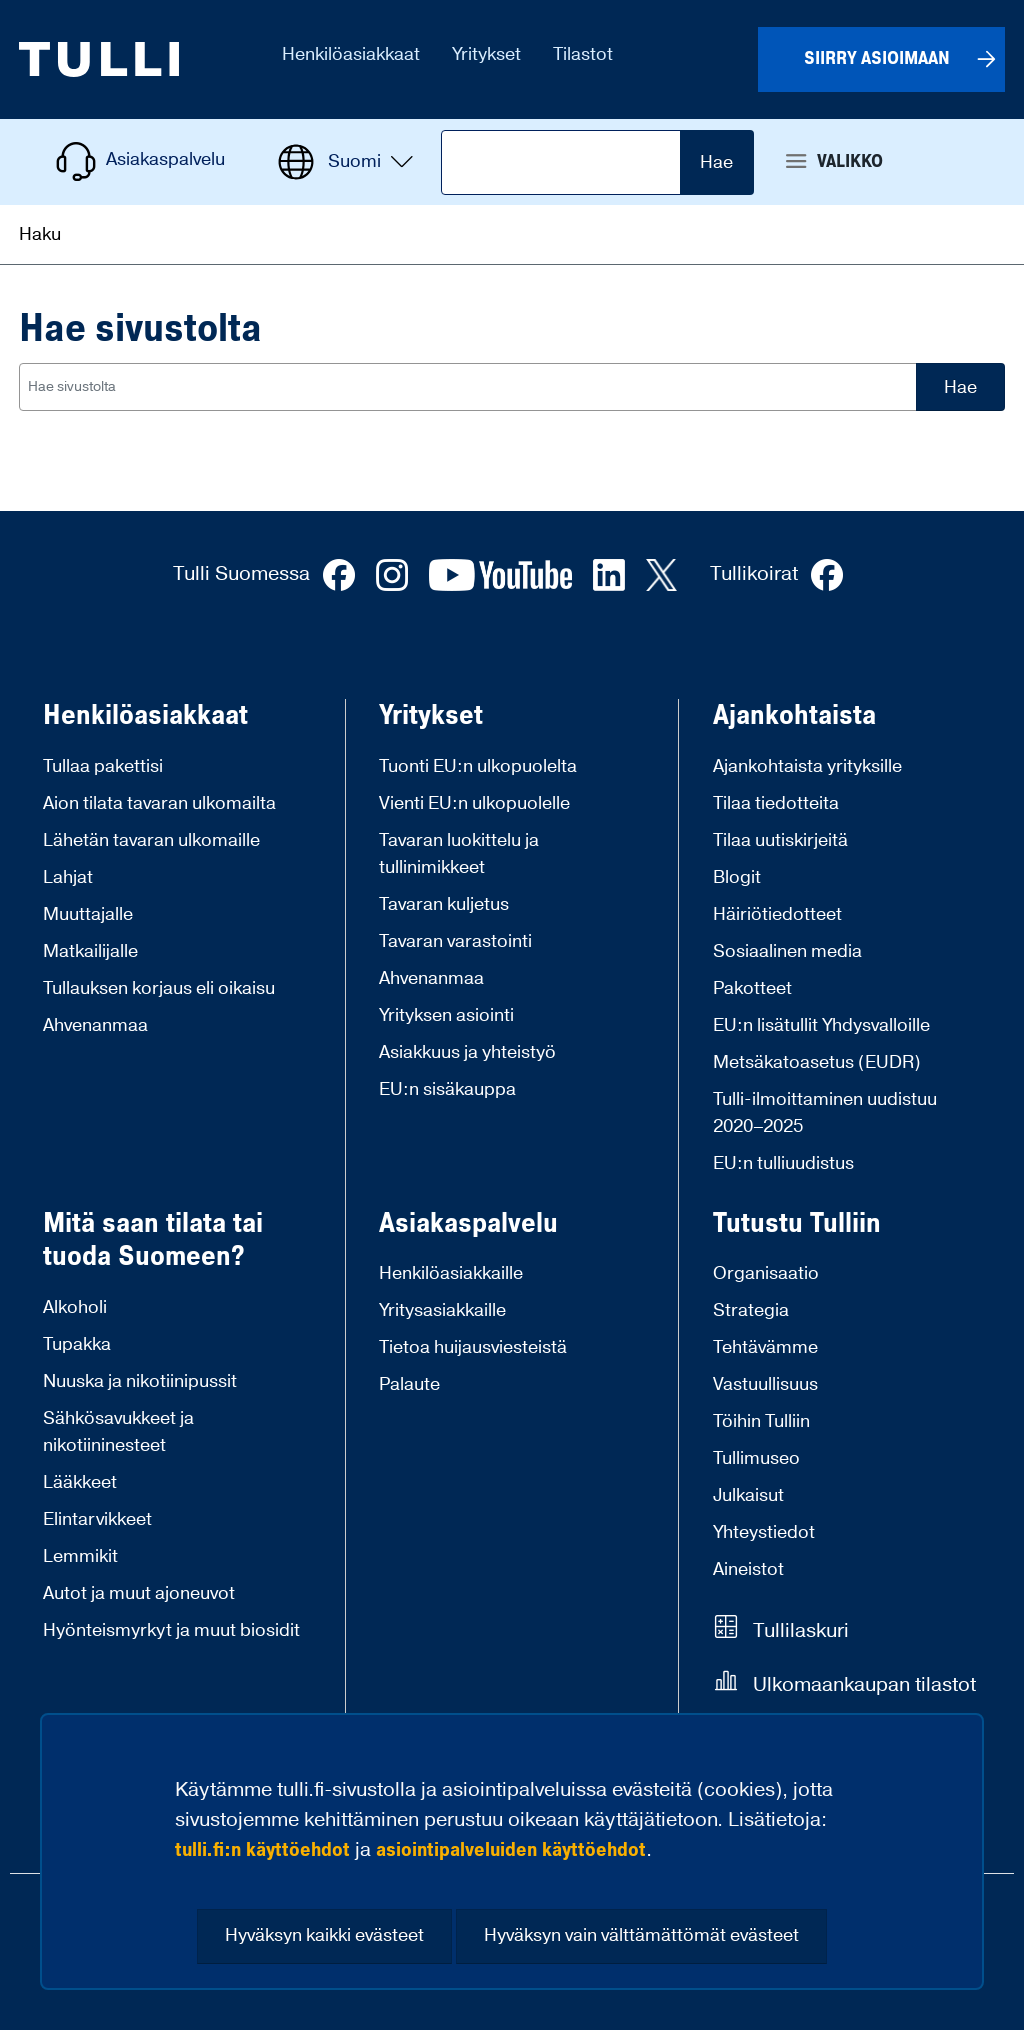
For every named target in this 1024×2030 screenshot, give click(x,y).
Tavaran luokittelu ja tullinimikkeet (459, 854)
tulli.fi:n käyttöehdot (262, 1850)
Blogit (737, 877)
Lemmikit (80, 1556)
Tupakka (77, 1344)
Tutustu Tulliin (797, 1224)
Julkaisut (748, 1495)
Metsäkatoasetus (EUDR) (817, 1062)
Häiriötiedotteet (777, 914)
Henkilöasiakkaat (145, 716)
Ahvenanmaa (95, 1025)
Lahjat (68, 877)
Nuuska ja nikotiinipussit (140, 1381)
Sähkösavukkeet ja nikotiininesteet (118, 1432)
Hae (716, 162)
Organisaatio (766, 1273)
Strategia (751, 1310)
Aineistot (748, 1569)
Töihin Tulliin (761, 1421)
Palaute (409, 1384)
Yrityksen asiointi (446, 1015)
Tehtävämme (765, 1347)
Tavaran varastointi (455, 941)
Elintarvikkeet (97, 1519)
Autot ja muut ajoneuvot (139, 1593)
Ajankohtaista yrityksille (807, 766)
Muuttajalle (88, 914)
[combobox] (468, 387)
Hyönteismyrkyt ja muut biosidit (171, 1630)
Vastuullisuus (765, 1384)
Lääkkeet (80, 1482)
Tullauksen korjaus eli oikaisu (159, 988)
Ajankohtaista (794, 716)
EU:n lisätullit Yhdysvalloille (821, 1025)
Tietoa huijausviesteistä (473, 1347)
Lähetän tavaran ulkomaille (151, 840)
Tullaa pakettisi (103, 766)
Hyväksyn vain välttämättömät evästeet (641, 1935)
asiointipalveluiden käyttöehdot (511, 1850)
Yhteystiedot (764, 1532)
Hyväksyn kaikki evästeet (324, 1935)
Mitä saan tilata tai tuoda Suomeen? (153, 1240)
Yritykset (431, 716)
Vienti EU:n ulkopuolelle (474, 803)
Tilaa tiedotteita (776, 803)
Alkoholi (75, 1307)
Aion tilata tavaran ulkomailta (159, 803)
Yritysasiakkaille (442, 1310)
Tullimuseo (756, 1458)
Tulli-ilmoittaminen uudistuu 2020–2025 (825, 1113)
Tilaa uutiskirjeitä (780, 840)
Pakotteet (752, 988)
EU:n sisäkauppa (447, 1089)
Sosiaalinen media (787, 951)
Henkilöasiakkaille (451, 1273)
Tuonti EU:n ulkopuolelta (478, 766)
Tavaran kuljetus (444, 904)
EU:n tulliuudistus (783, 1163)
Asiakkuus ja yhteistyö (467, 1052)
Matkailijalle (90, 951)
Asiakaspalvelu (468, 1224)
